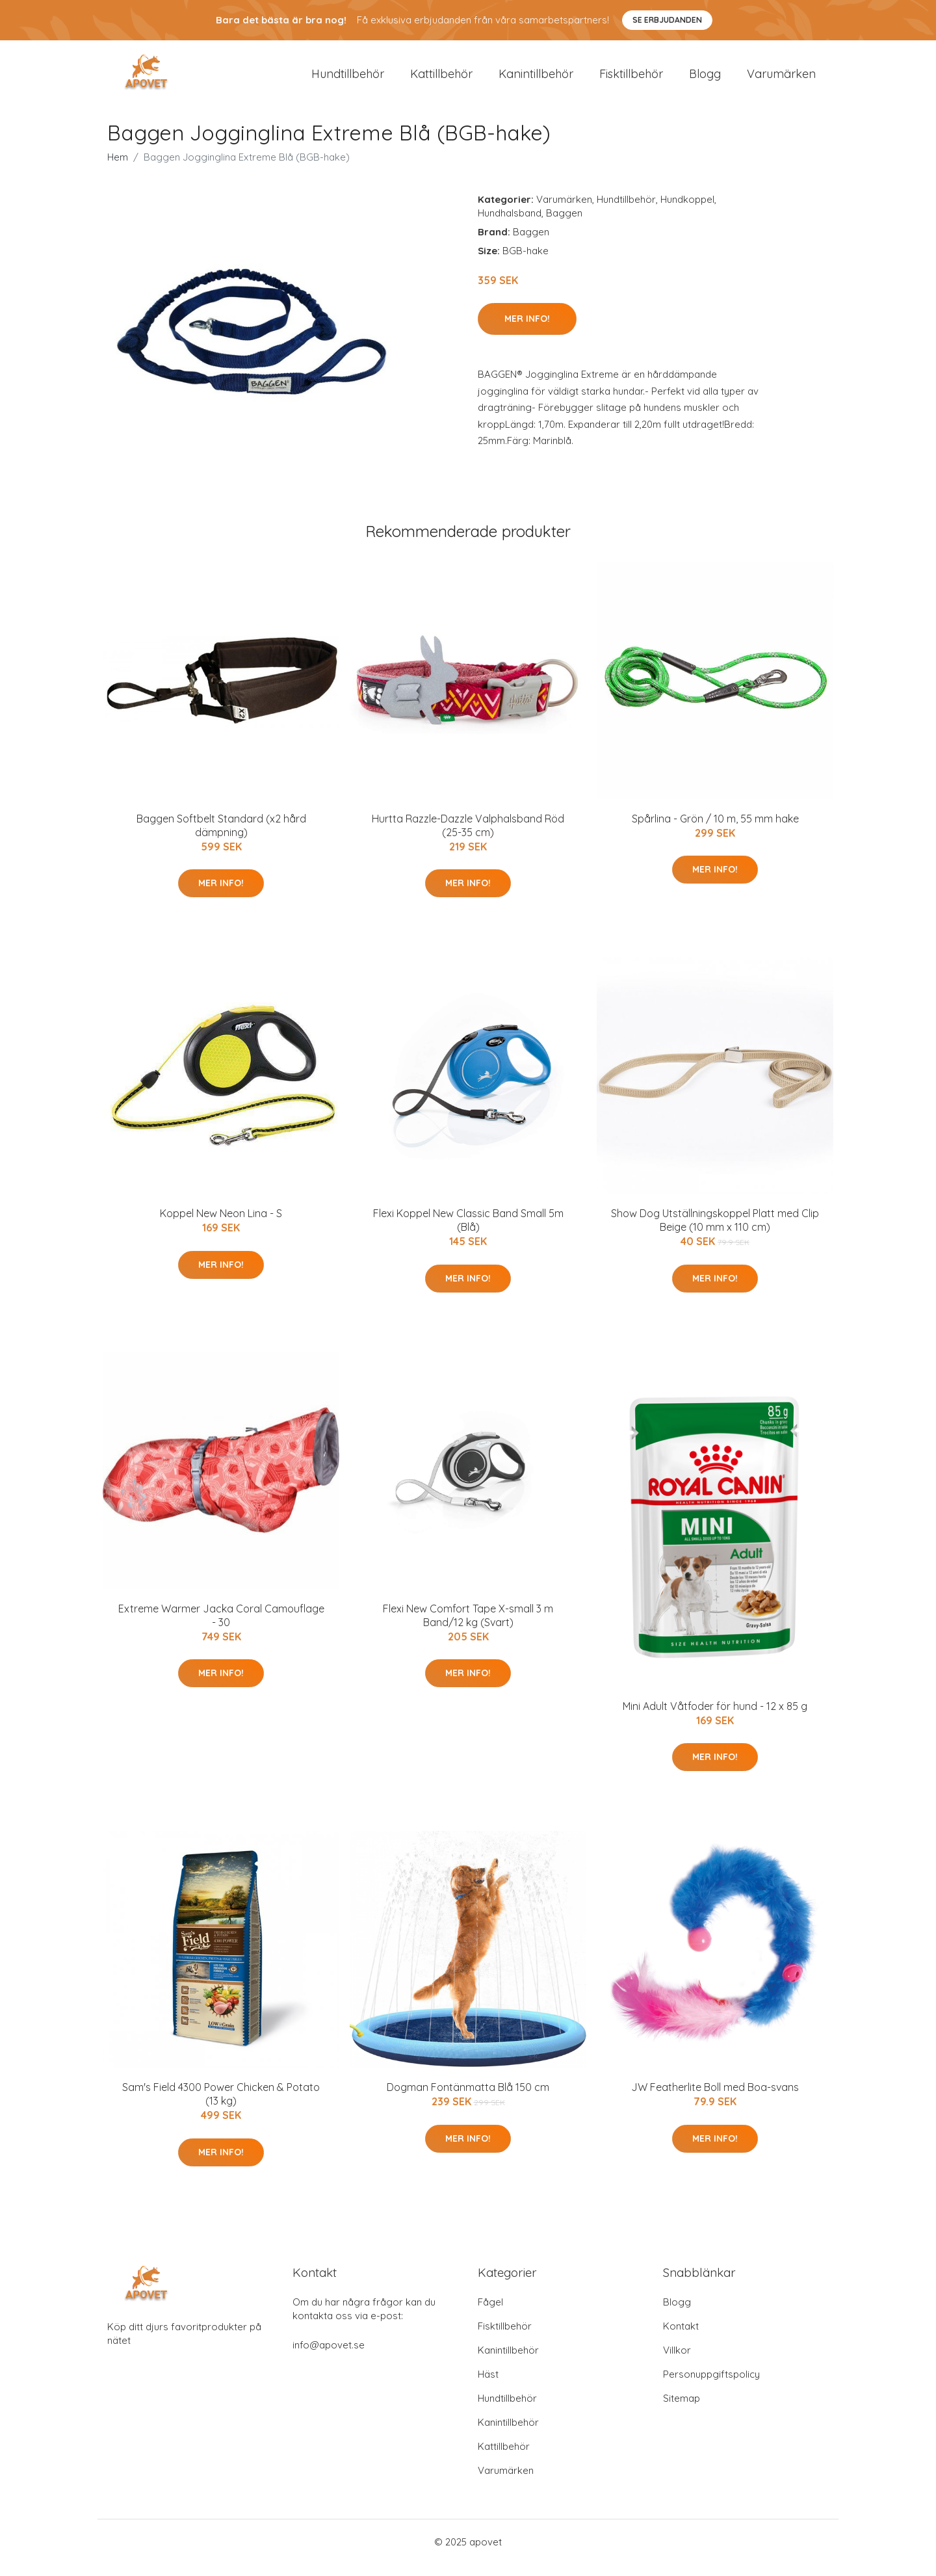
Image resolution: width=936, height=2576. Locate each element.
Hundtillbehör (347, 79)
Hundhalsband (509, 224)
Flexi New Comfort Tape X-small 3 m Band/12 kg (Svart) (468, 1626)
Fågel (490, 2313)
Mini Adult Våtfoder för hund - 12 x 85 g (715, 1717)
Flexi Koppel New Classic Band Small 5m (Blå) (468, 1231)
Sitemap (681, 2410)
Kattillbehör (441, 79)
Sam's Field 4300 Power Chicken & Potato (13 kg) (221, 2105)
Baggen (564, 224)
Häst (488, 2386)
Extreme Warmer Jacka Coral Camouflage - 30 (221, 1626)
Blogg (705, 79)
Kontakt (681, 2338)
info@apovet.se (328, 2356)
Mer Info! (527, 329)
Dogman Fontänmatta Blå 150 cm (468, 2098)
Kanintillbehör (536, 79)
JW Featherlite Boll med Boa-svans (715, 2098)
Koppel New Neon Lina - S (221, 1224)
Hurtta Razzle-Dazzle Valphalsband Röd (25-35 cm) (468, 836)
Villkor (677, 2362)
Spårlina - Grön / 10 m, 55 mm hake (715, 829)
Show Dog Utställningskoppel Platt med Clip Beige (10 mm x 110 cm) (715, 1231)
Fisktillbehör (631, 79)
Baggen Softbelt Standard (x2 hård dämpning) (221, 836)
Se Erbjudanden (667, 20)
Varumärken (781, 79)
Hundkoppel (687, 210)
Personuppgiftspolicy (711, 2386)
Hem (117, 168)
